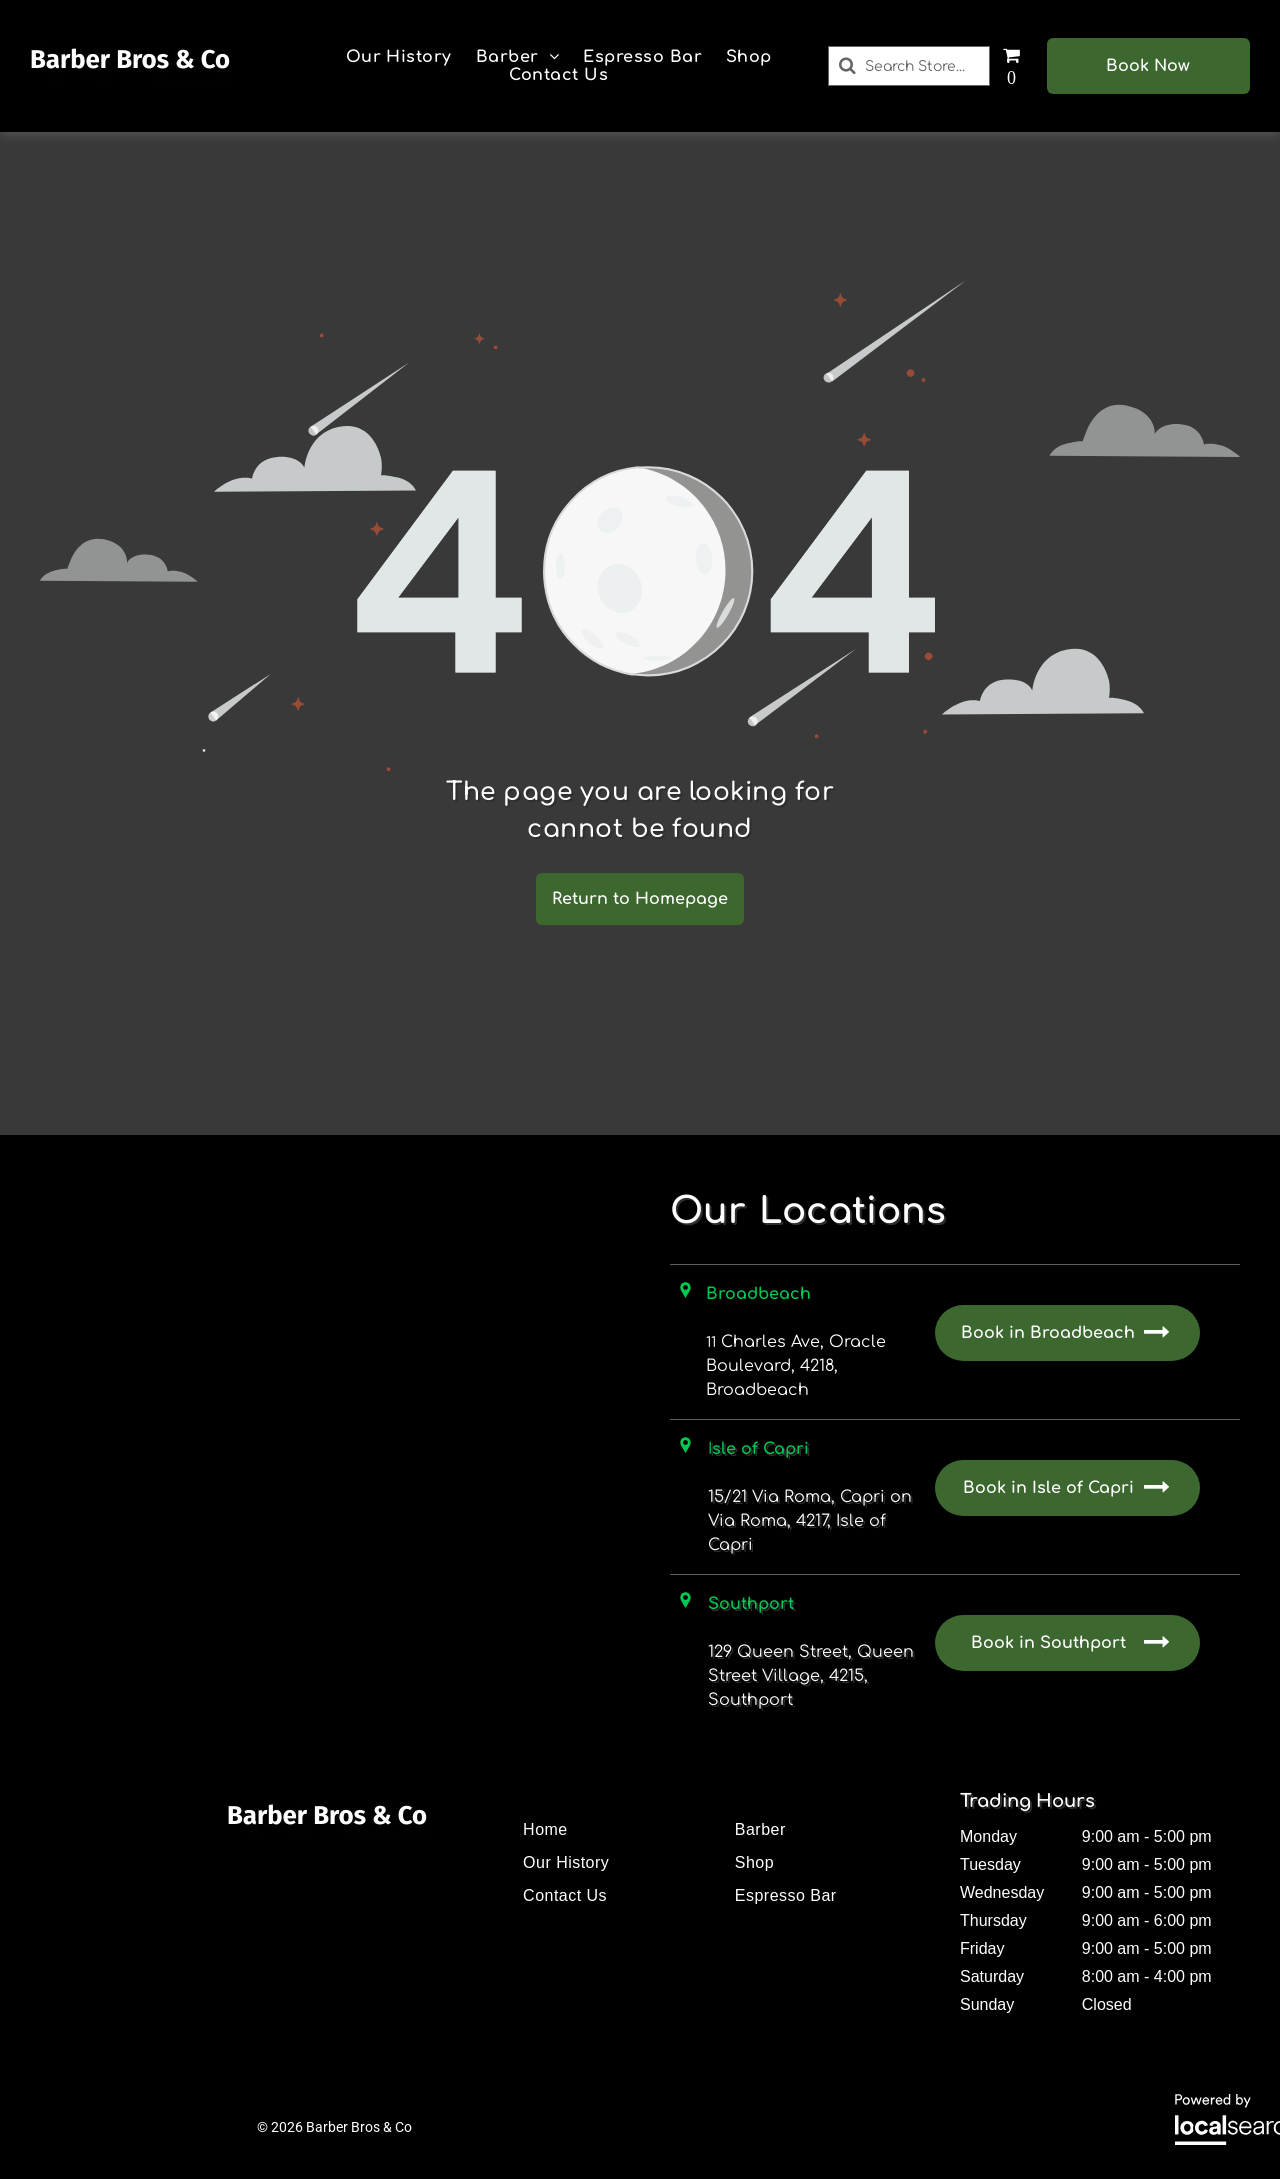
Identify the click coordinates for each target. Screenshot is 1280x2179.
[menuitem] (399, 57)
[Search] (909, 66)
